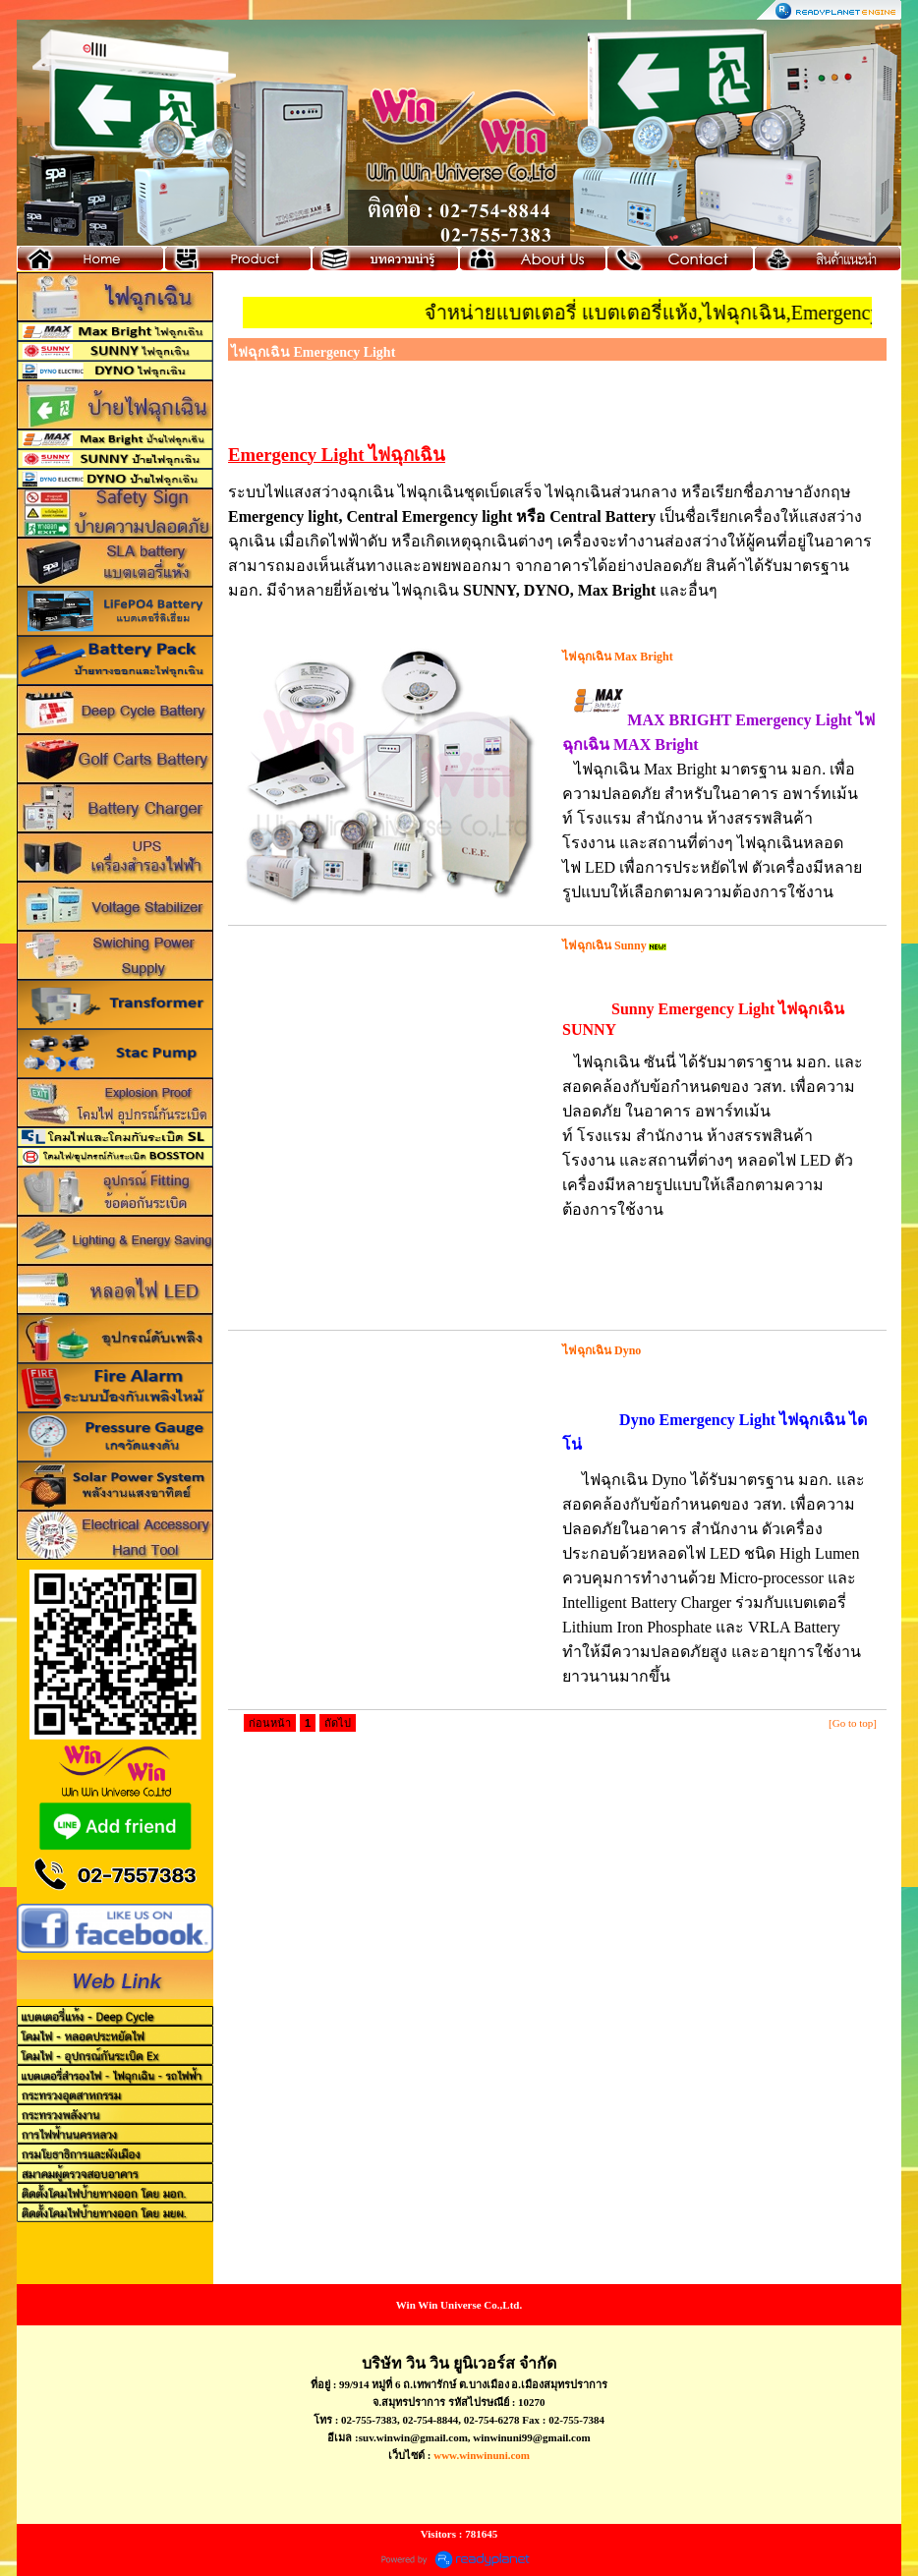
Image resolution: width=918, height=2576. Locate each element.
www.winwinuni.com (481, 2455)
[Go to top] (853, 1723)
